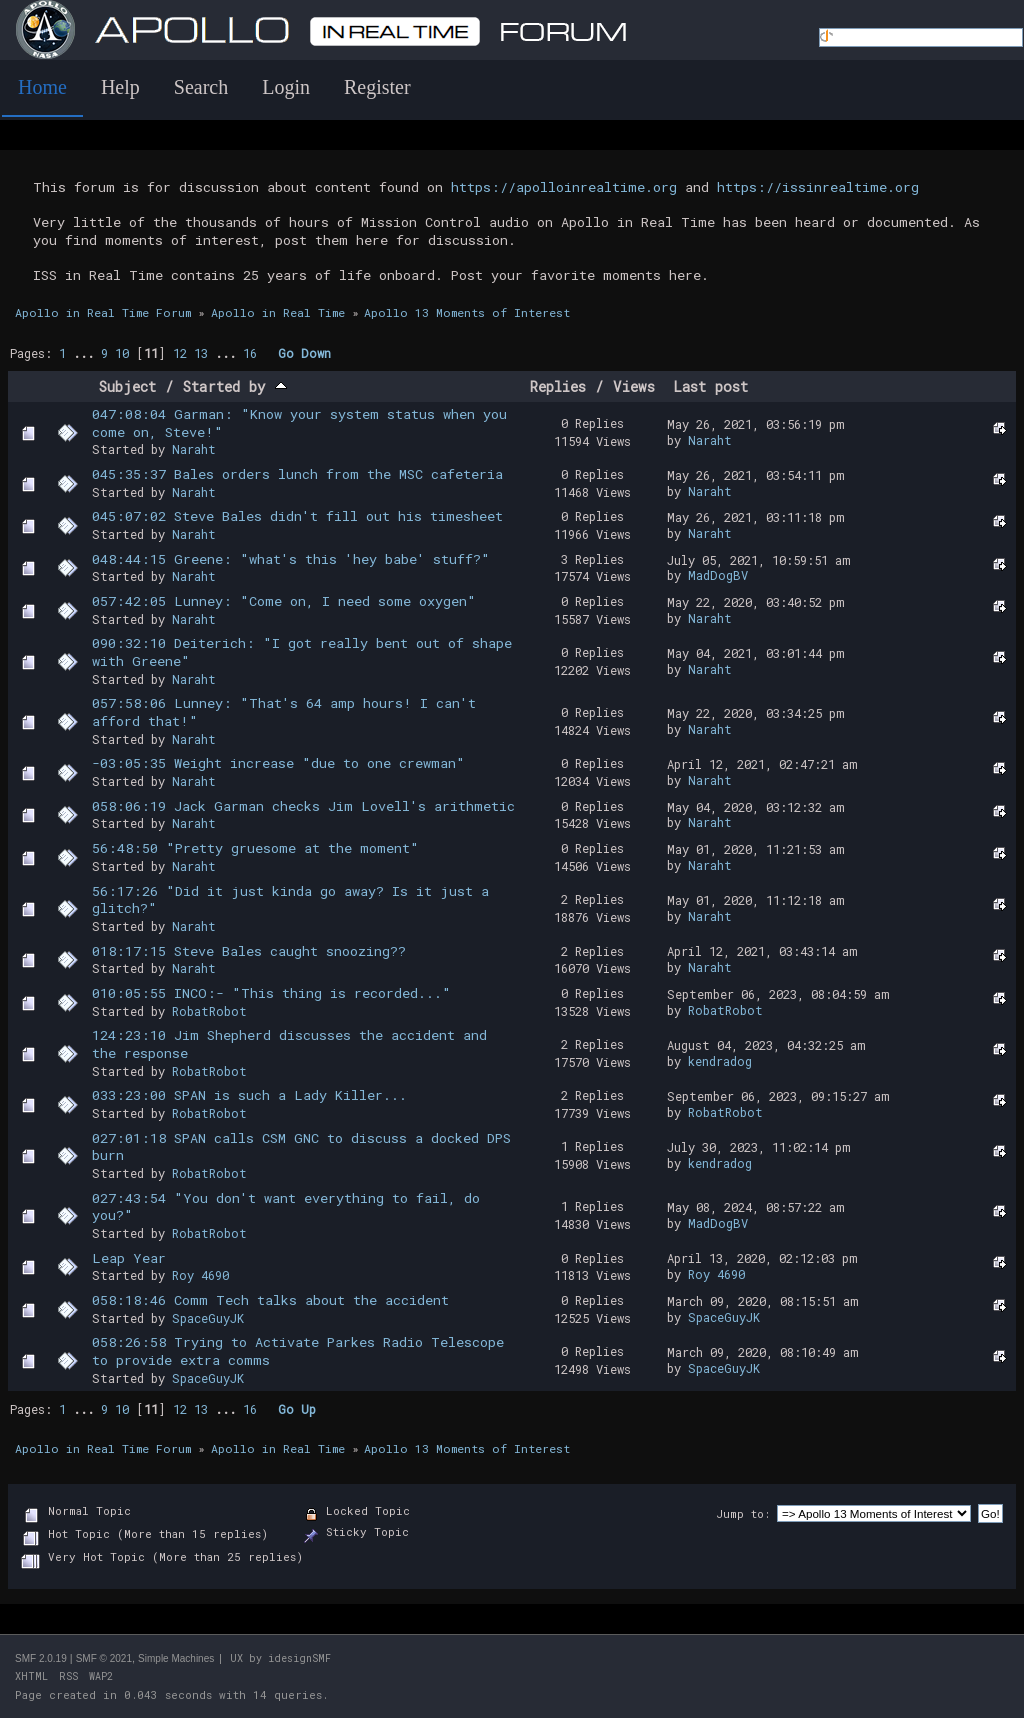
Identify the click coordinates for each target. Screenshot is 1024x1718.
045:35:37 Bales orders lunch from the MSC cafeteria (297, 474)
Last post (710, 386)
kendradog (720, 1061)
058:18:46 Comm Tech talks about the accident (270, 1300)
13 (201, 353)
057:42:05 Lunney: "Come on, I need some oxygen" (284, 601)
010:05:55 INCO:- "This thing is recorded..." (271, 993)
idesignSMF (299, 1658)
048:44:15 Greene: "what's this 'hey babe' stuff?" (291, 559)
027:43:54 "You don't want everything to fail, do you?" (286, 1207)
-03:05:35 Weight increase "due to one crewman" (278, 763)
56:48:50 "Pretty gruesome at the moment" (255, 848)
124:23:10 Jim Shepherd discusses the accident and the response (289, 1044)
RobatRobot (209, 1011)
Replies (558, 386)
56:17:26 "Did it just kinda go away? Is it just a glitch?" (290, 900)
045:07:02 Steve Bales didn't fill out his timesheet (297, 516)
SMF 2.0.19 (41, 1658)
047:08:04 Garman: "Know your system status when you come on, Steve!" (299, 423)
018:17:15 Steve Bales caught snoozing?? (249, 951)
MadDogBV (718, 575)
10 (122, 353)
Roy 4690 (200, 1275)
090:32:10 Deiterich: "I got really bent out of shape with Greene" (302, 652)
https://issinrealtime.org (818, 187)
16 (250, 353)
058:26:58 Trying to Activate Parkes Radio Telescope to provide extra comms (298, 1351)
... (87, 353)
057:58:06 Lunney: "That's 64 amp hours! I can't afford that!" (284, 712)
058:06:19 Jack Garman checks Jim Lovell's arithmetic (303, 806)
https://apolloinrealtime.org (564, 187)
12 (180, 353)
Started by (235, 386)
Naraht (194, 449)
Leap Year (129, 1258)
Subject (127, 386)
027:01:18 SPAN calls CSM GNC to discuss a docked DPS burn (301, 1147)
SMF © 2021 (104, 1658)
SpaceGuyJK (208, 1318)
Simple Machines (176, 1658)
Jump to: (743, 1513)
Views (634, 386)
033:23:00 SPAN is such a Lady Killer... (249, 1095)
